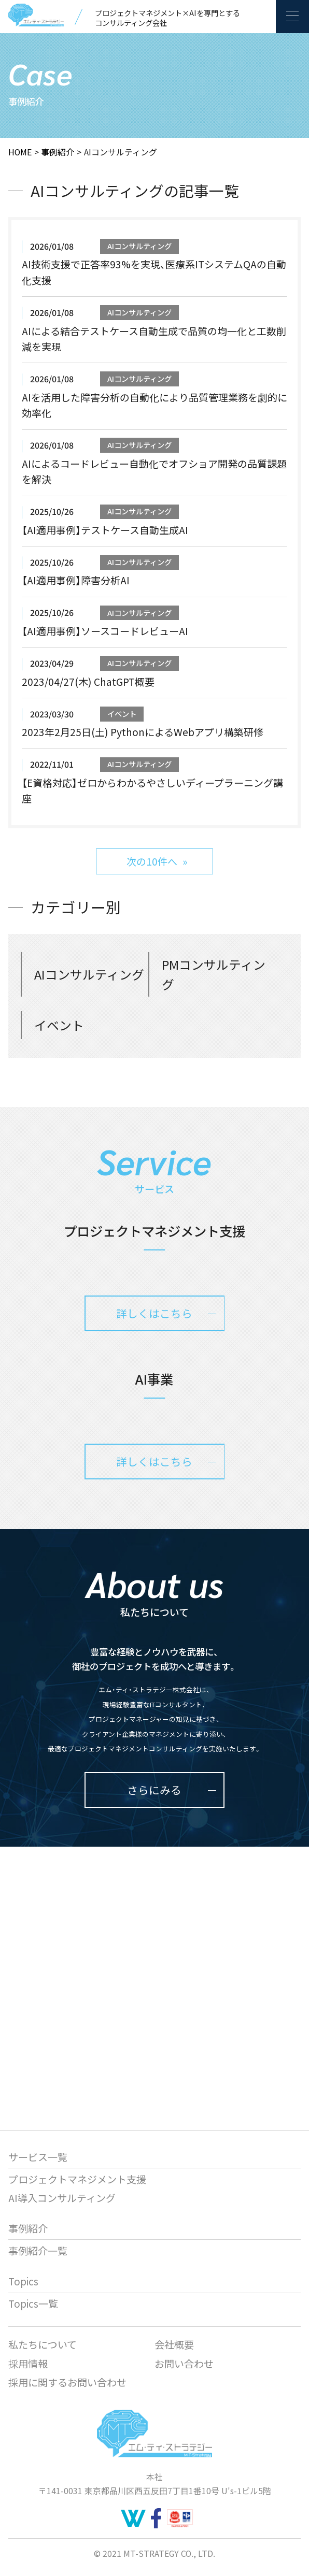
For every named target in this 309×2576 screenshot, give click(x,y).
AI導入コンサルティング (62, 2198)
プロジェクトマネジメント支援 (77, 2179)
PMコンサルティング (213, 974)
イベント (121, 713)
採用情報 (28, 2363)
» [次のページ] (184, 861)
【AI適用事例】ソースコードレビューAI (105, 631)
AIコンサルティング (139, 245)
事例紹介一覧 (37, 2250)
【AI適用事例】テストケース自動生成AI (105, 530)
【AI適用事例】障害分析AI (76, 580)
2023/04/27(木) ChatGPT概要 (88, 681)
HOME (20, 152)
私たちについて (42, 2344)
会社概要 (174, 2344)
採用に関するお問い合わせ (67, 2382)
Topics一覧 (33, 2303)
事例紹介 (57, 152)
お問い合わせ (184, 2363)
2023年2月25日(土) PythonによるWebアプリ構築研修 (142, 732)
